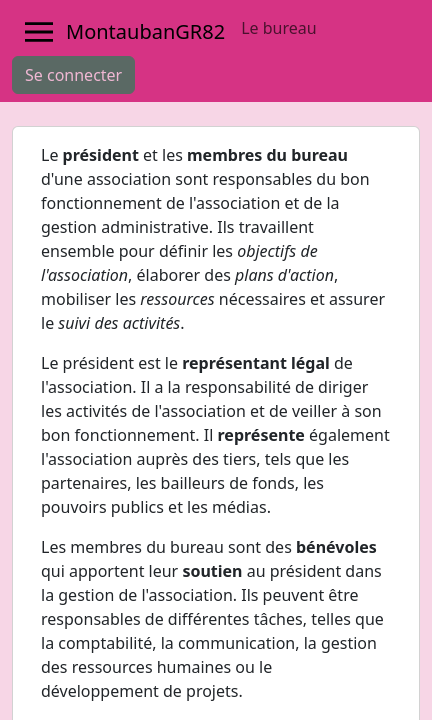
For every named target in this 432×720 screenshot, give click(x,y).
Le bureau (278, 28)
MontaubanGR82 (145, 31)
